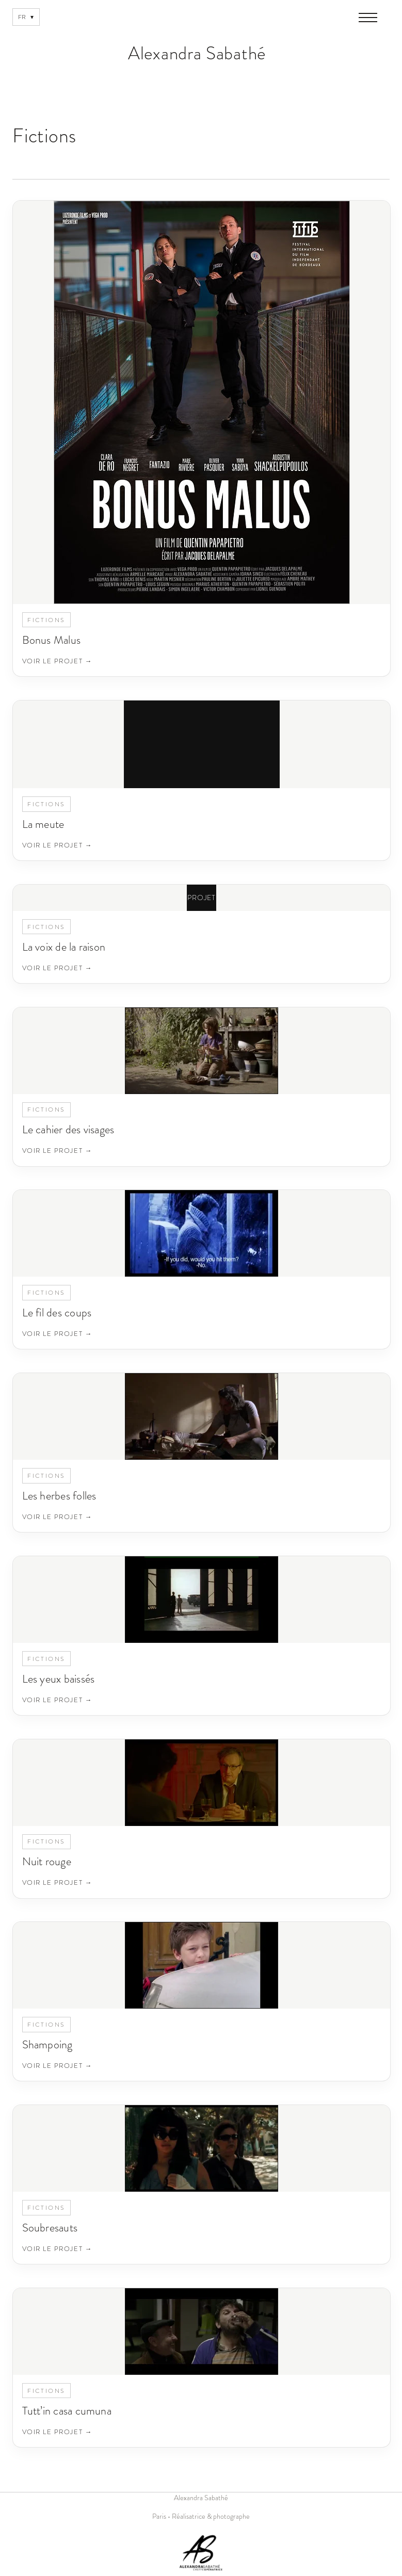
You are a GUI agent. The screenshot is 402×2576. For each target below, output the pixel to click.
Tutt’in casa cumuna (66, 2410)
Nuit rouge (46, 1861)
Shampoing (47, 2044)
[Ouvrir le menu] (368, 17)
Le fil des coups (57, 1312)
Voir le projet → (57, 661)
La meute (43, 824)
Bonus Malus (51, 639)
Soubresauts (49, 2227)
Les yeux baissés (58, 1678)
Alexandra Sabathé (197, 53)
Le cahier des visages (68, 1129)
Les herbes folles (59, 1495)
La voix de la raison (63, 946)
